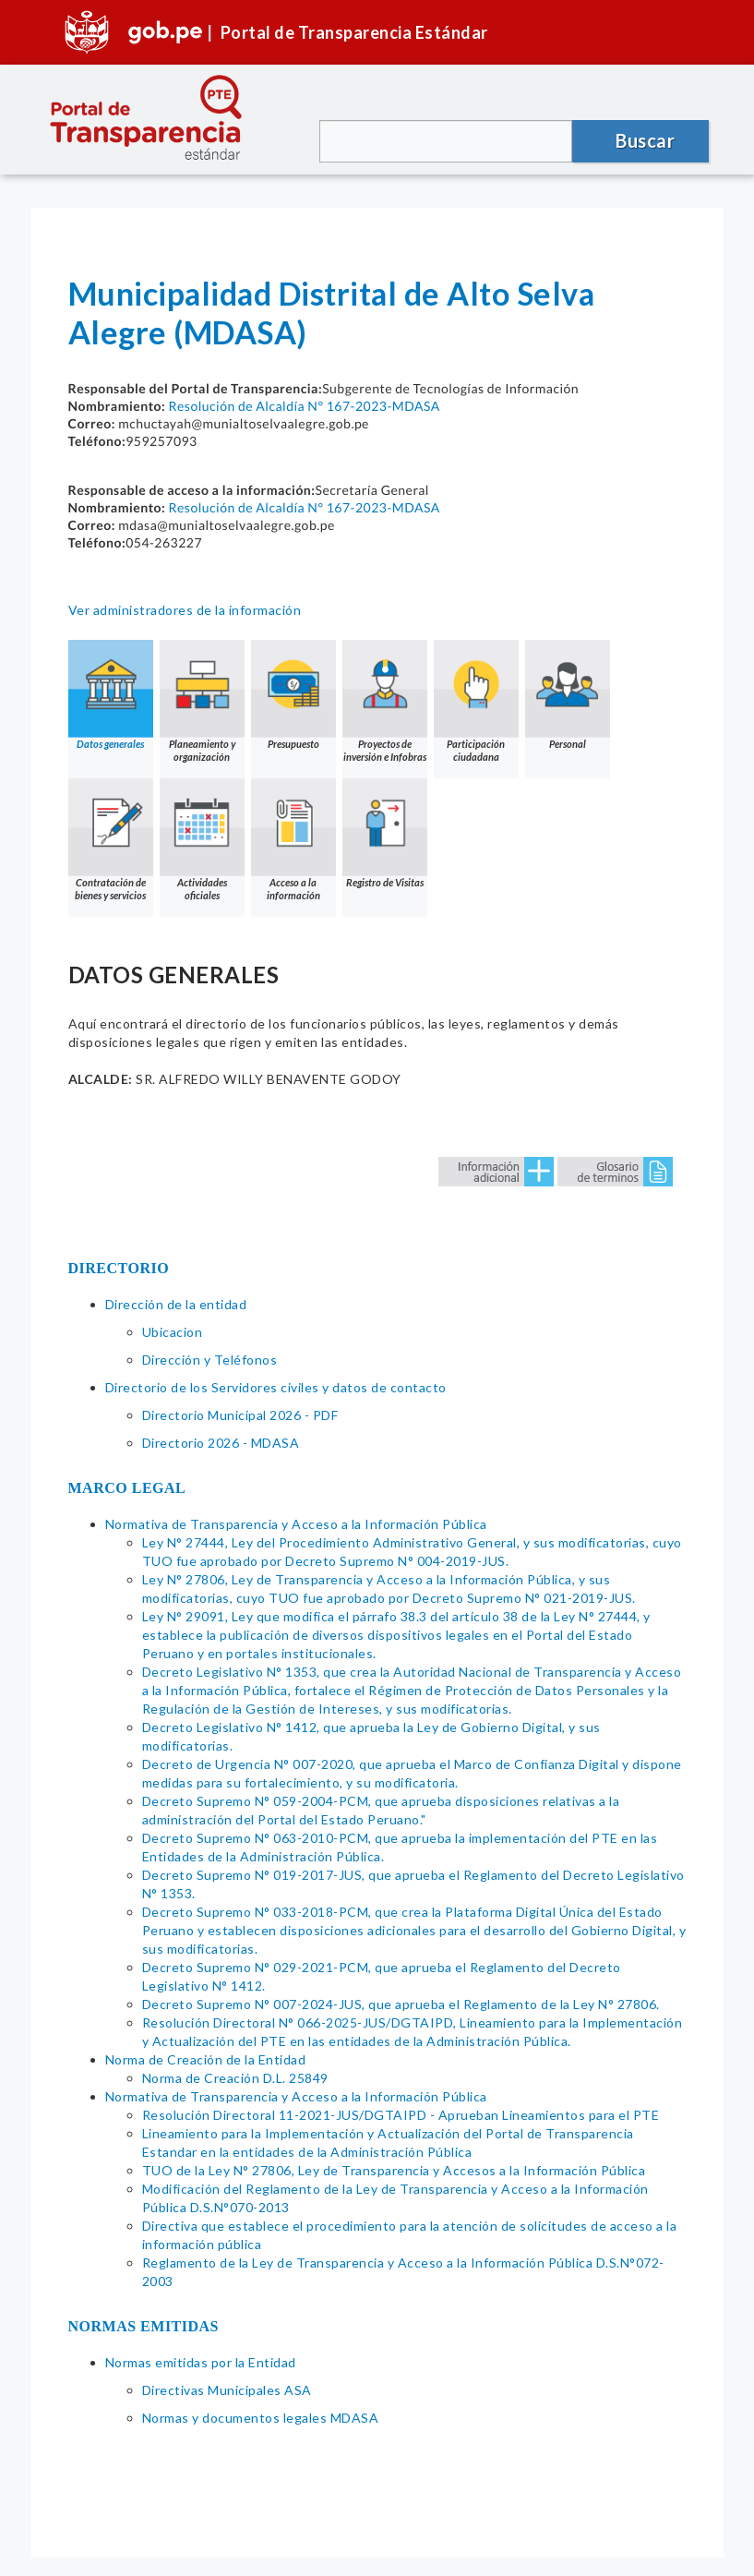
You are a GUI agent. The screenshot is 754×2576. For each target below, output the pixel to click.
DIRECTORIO (119, 1268)
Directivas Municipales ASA (227, 2390)
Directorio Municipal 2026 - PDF (240, 1415)
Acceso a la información (293, 839)
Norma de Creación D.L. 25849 (235, 2078)
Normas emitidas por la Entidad (200, 2362)
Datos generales (110, 695)
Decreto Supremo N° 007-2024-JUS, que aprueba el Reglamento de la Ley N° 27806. (401, 2004)
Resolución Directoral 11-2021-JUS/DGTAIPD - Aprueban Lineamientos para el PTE (401, 2115)
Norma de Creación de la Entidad (205, 2059)
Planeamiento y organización (202, 701)
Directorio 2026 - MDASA (221, 1443)
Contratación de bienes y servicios (110, 839)
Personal (567, 695)
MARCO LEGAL (127, 1488)
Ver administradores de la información (185, 610)
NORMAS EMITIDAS (144, 2326)
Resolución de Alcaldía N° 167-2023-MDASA (303, 406)
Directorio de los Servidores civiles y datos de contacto (276, 1387)
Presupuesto (293, 695)
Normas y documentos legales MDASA (260, 2418)
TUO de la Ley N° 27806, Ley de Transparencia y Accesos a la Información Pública (394, 2170)
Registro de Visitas (384, 833)
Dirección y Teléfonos (210, 1359)
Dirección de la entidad (176, 1304)
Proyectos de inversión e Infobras (384, 701)
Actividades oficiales (202, 839)
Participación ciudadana (476, 701)
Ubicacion (172, 1332)
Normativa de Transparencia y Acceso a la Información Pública (296, 1524)
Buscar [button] (645, 140)
